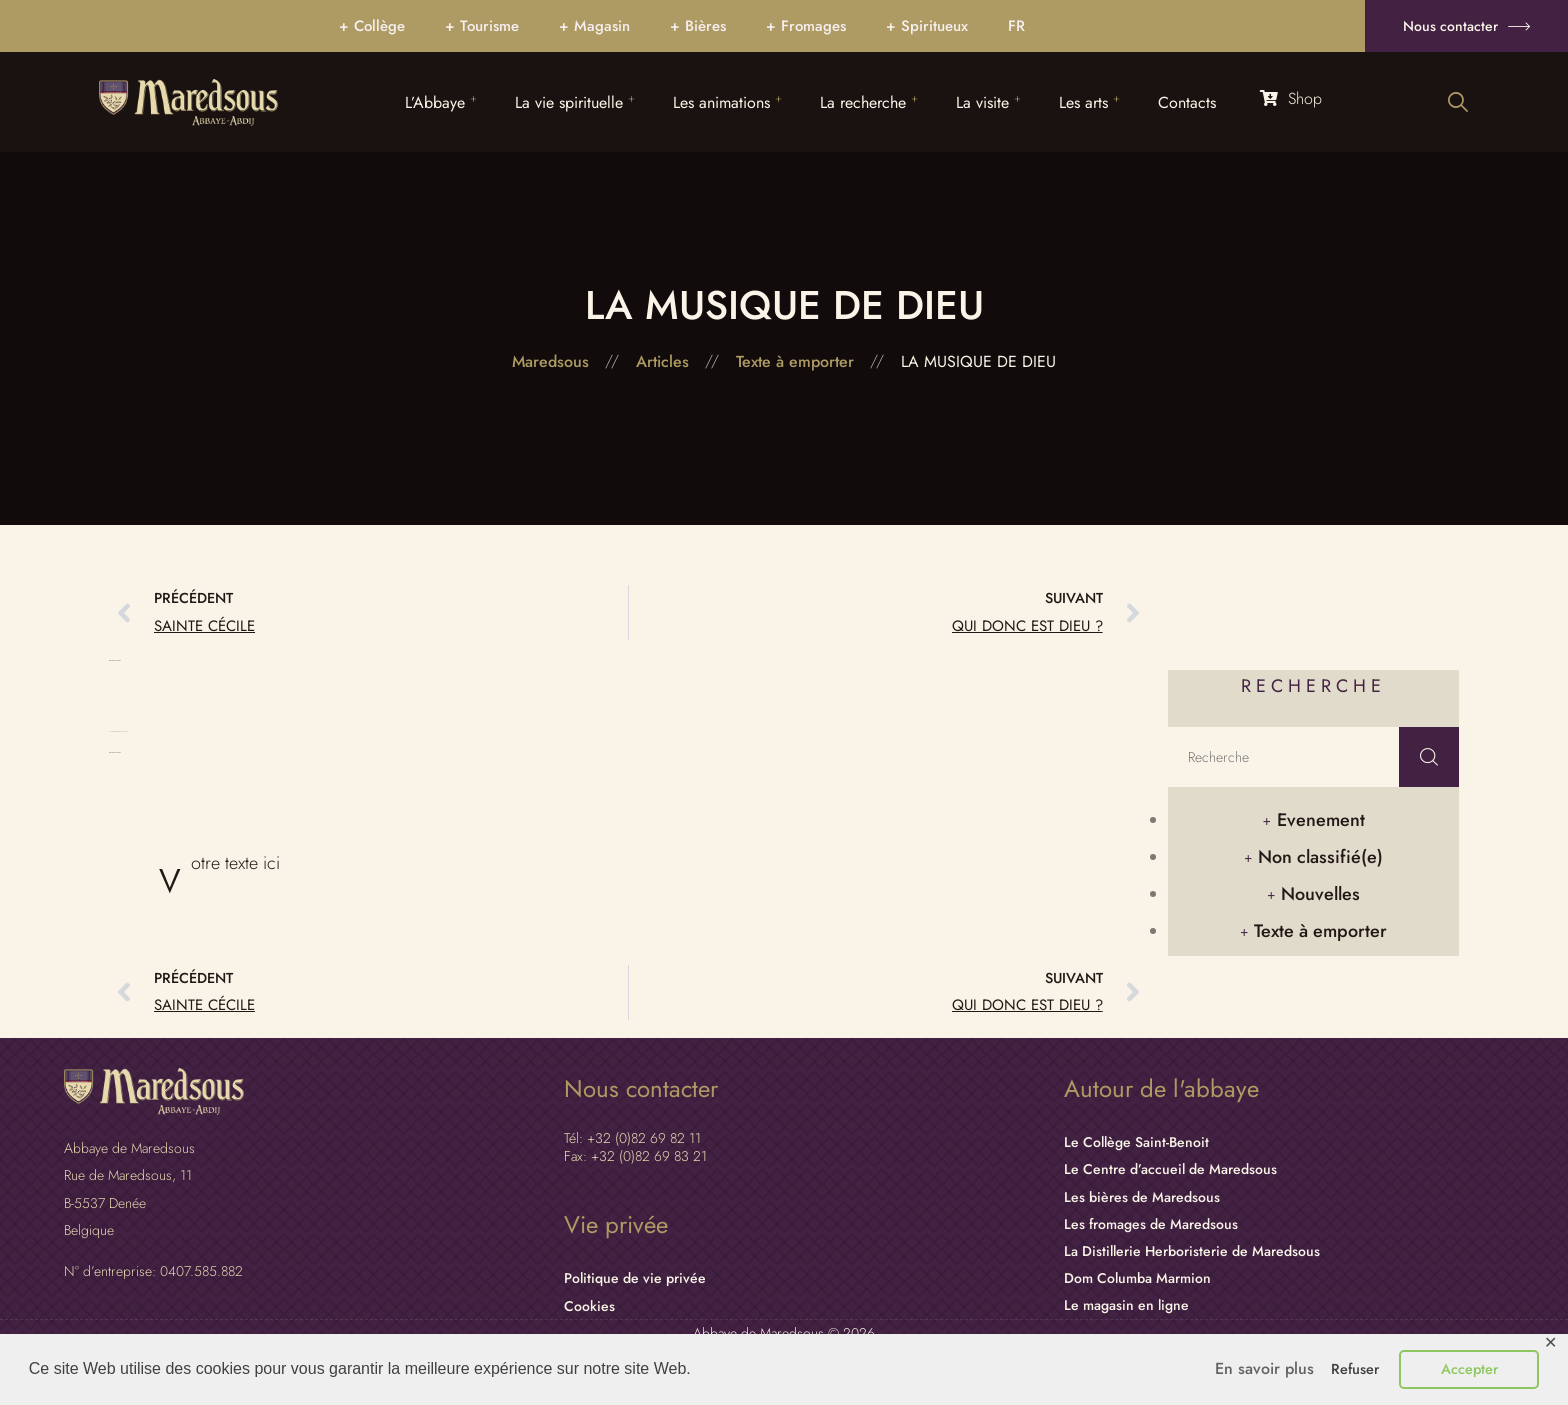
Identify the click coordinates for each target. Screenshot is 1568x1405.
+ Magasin (594, 26)
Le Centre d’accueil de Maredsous (1170, 1169)
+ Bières (698, 26)
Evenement (1321, 820)
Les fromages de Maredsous (1151, 1224)
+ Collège (372, 26)
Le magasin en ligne (1126, 1305)
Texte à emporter (1320, 931)
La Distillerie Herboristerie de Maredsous (1192, 1251)
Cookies (589, 1306)
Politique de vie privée (635, 1278)
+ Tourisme (482, 26)
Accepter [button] (1469, 1369)
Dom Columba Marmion (1137, 1278)
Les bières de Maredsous (1142, 1197)
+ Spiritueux (927, 26)
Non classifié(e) (1320, 857)
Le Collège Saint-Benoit (1136, 1142)
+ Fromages (806, 26)
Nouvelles (1320, 894)
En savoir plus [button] (1264, 1368)
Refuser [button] (1355, 1369)
